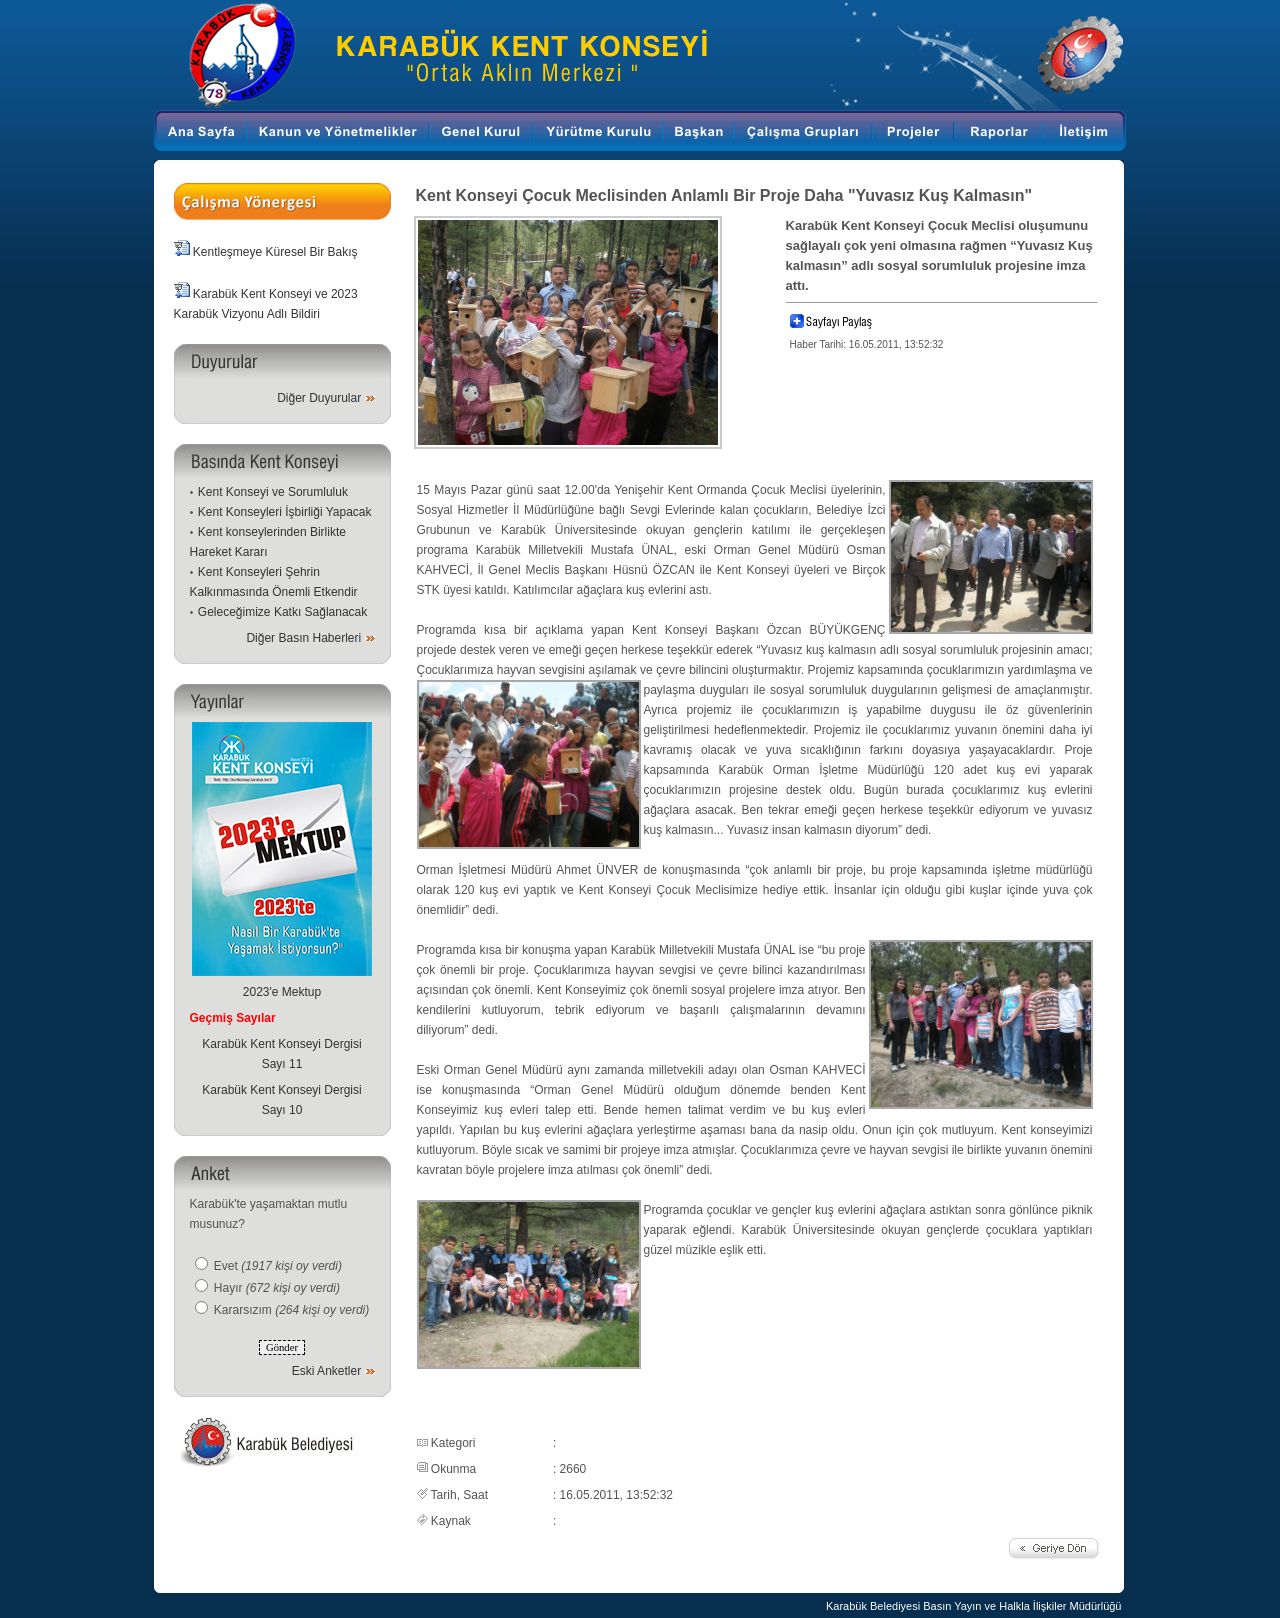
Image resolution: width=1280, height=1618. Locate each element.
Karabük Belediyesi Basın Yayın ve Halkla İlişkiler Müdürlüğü (974, 1606)
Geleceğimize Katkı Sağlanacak (282, 612)
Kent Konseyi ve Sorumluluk (273, 492)
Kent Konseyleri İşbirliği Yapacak (285, 512)
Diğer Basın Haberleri (303, 638)
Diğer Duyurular (319, 398)
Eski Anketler (326, 1371)
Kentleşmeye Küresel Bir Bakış (275, 252)
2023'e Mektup (282, 992)
